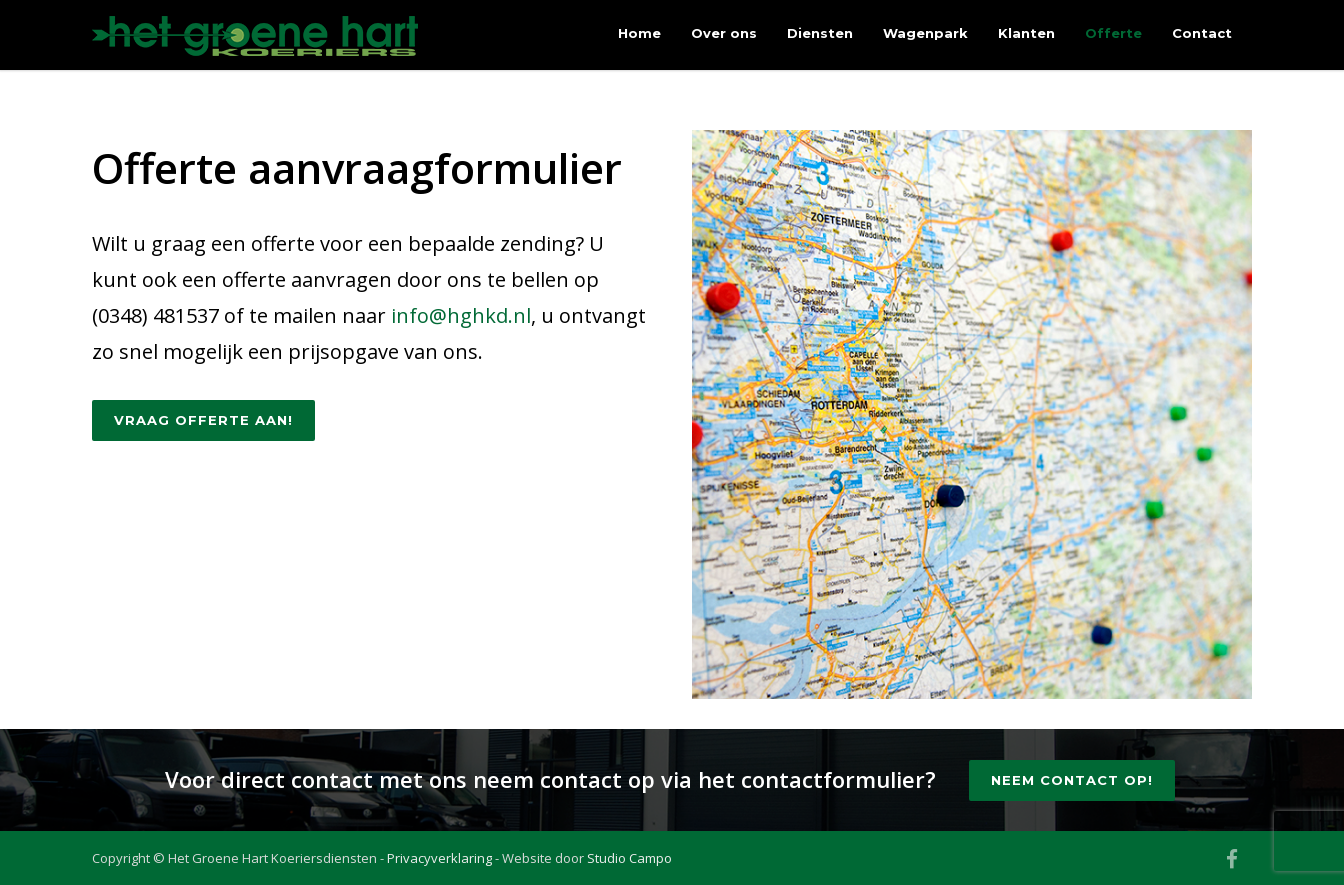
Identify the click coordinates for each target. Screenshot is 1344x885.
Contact (1202, 33)
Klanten (1026, 33)
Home (639, 33)
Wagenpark (925, 33)
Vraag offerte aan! (203, 420)
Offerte (1113, 33)
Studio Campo (629, 858)
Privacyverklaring (439, 858)
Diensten (820, 33)
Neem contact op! (1072, 780)
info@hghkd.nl (461, 315)
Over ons (724, 33)
